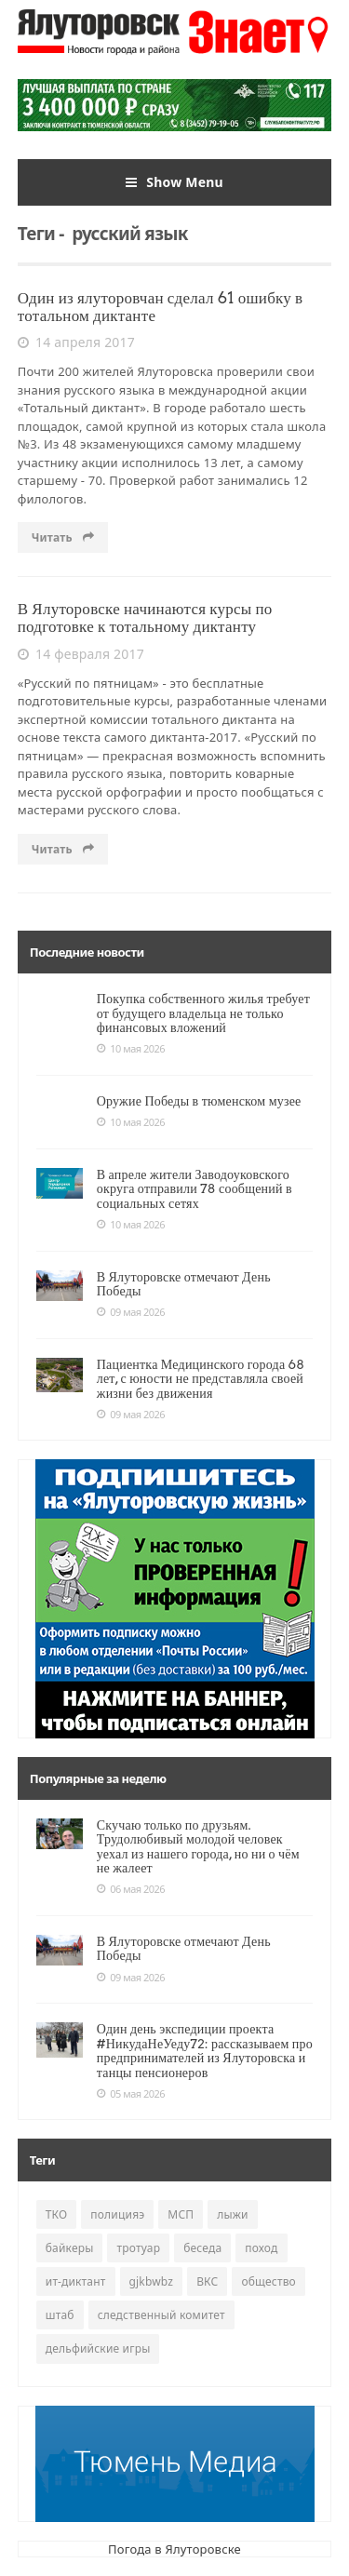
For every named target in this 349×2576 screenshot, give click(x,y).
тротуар (138, 2248)
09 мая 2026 (131, 1312)
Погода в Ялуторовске (174, 2549)
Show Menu (174, 182)
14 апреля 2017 (76, 342)
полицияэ (117, 2214)
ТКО (57, 2214)
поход (261, 2248)
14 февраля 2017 (81, 654)
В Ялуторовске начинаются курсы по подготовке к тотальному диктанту (145, 617)
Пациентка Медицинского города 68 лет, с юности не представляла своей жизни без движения (201, 1379)
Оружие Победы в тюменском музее (199, 1100)
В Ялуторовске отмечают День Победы (184, 1283)
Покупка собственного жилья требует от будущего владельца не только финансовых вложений (203, 1013)
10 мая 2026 (131, 1048)
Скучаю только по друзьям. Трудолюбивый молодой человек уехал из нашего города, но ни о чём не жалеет (198, 1846)
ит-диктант (76, 2281)
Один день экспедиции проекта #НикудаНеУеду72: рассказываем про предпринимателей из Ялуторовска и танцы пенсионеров (205, 2050)
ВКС (207, 2281)
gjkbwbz (151, 2281)
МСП (181, 2214)
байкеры (70, 2248)
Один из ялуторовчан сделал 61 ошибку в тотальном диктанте (160, 306)
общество (268, 2281)
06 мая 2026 (131, 1889)
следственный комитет (161, 2315)
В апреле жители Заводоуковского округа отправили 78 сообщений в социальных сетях (194, 1189)
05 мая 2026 (131, 2093)
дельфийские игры (98, 2348)
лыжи (232, 2214)
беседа (202, 2248)
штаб (60, 2315)
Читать (63, 537)
